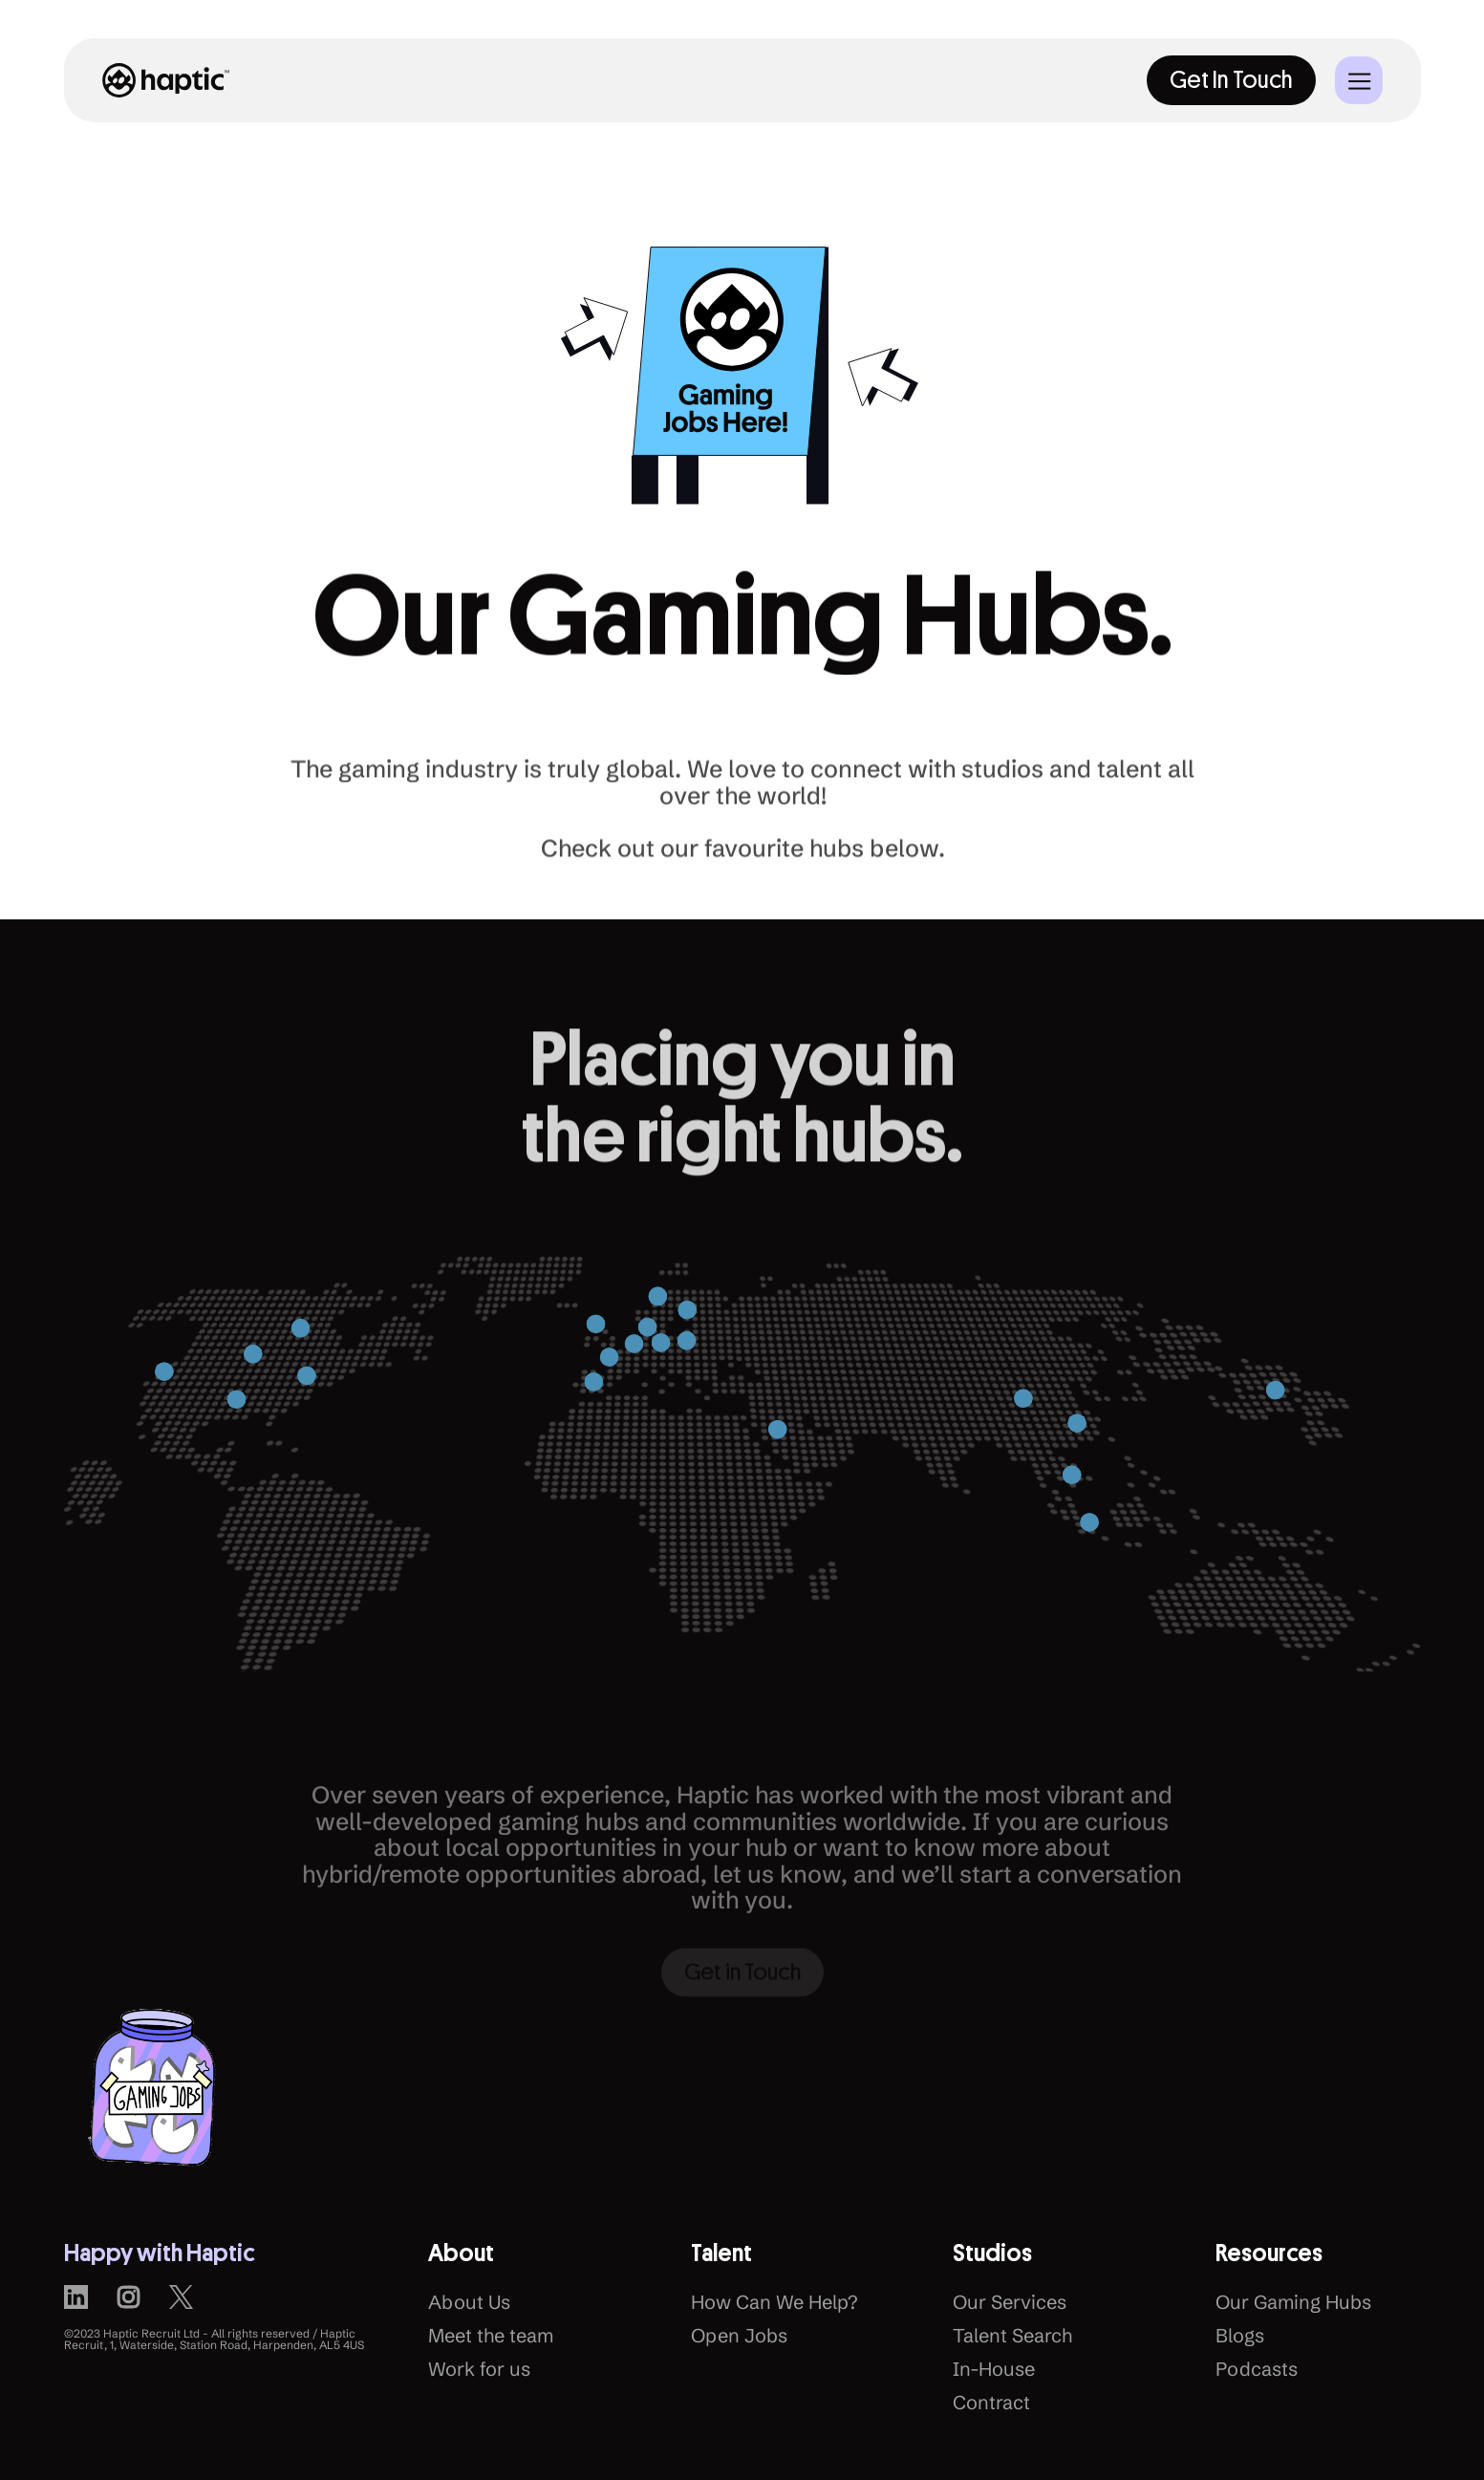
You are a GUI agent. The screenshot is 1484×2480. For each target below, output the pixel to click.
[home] (166, 79)
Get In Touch (1231, 80)
